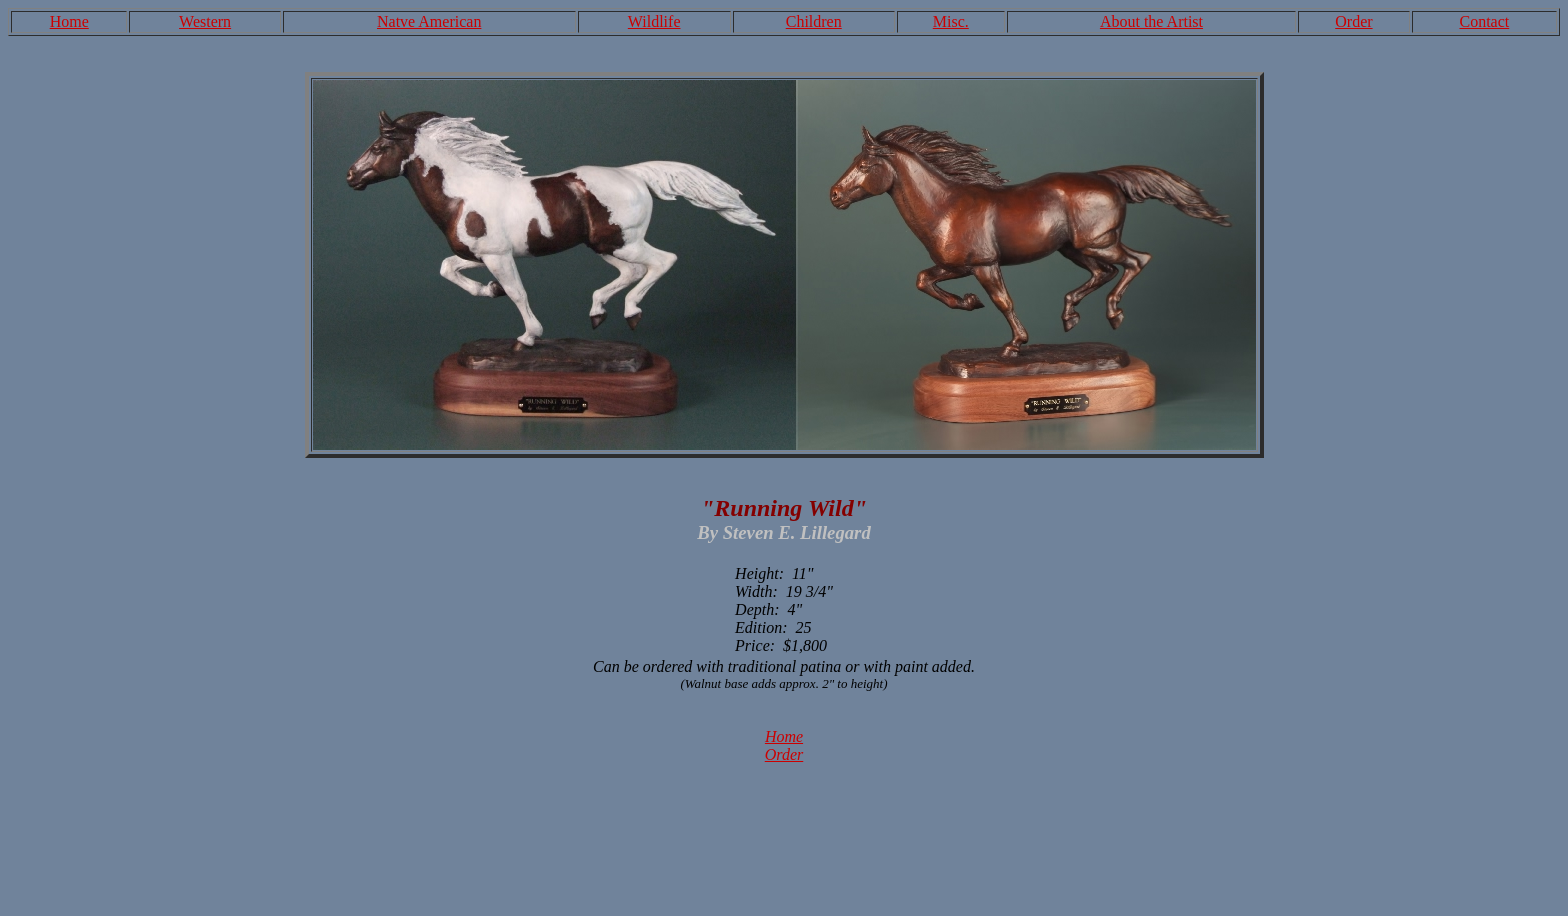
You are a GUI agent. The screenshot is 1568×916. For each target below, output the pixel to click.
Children (814, 21)
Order (1353, 21)
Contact (1484, 21)
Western (205, 21)
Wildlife (654, 21)
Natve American (429, 21)
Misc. (951, 21)
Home (69, 21)
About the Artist (1151, 21)
